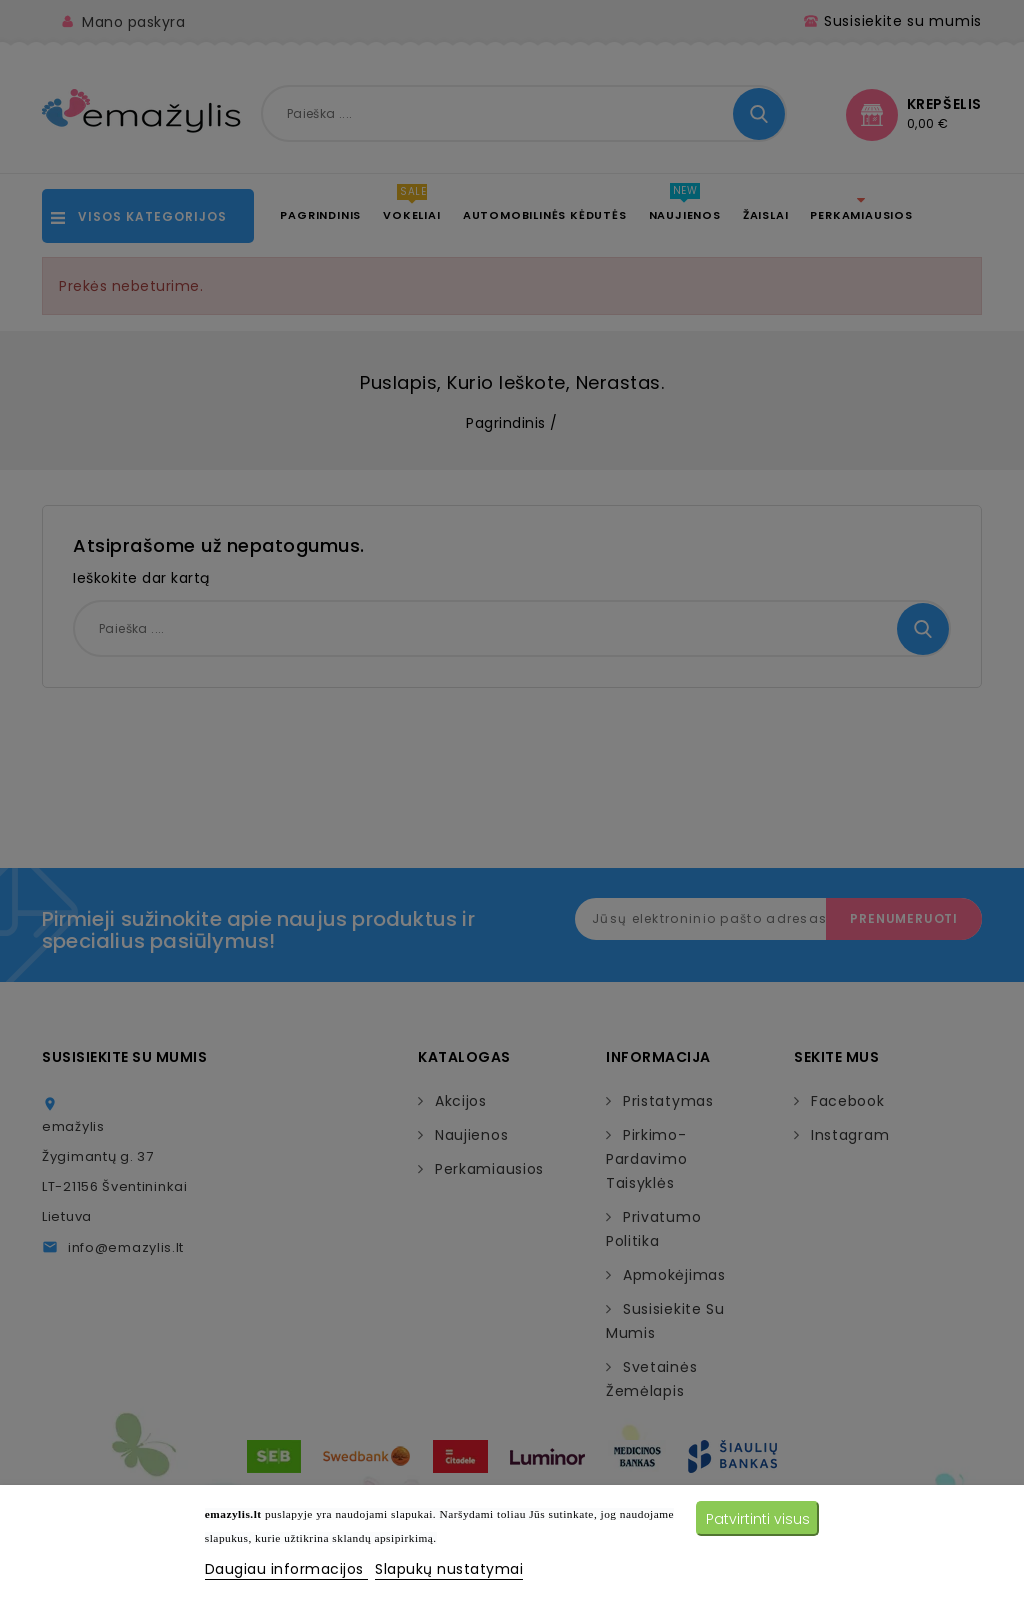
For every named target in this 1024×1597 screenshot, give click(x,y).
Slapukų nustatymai (449, 1569)
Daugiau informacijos (287, 1569)
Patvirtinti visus (758, 1519)
